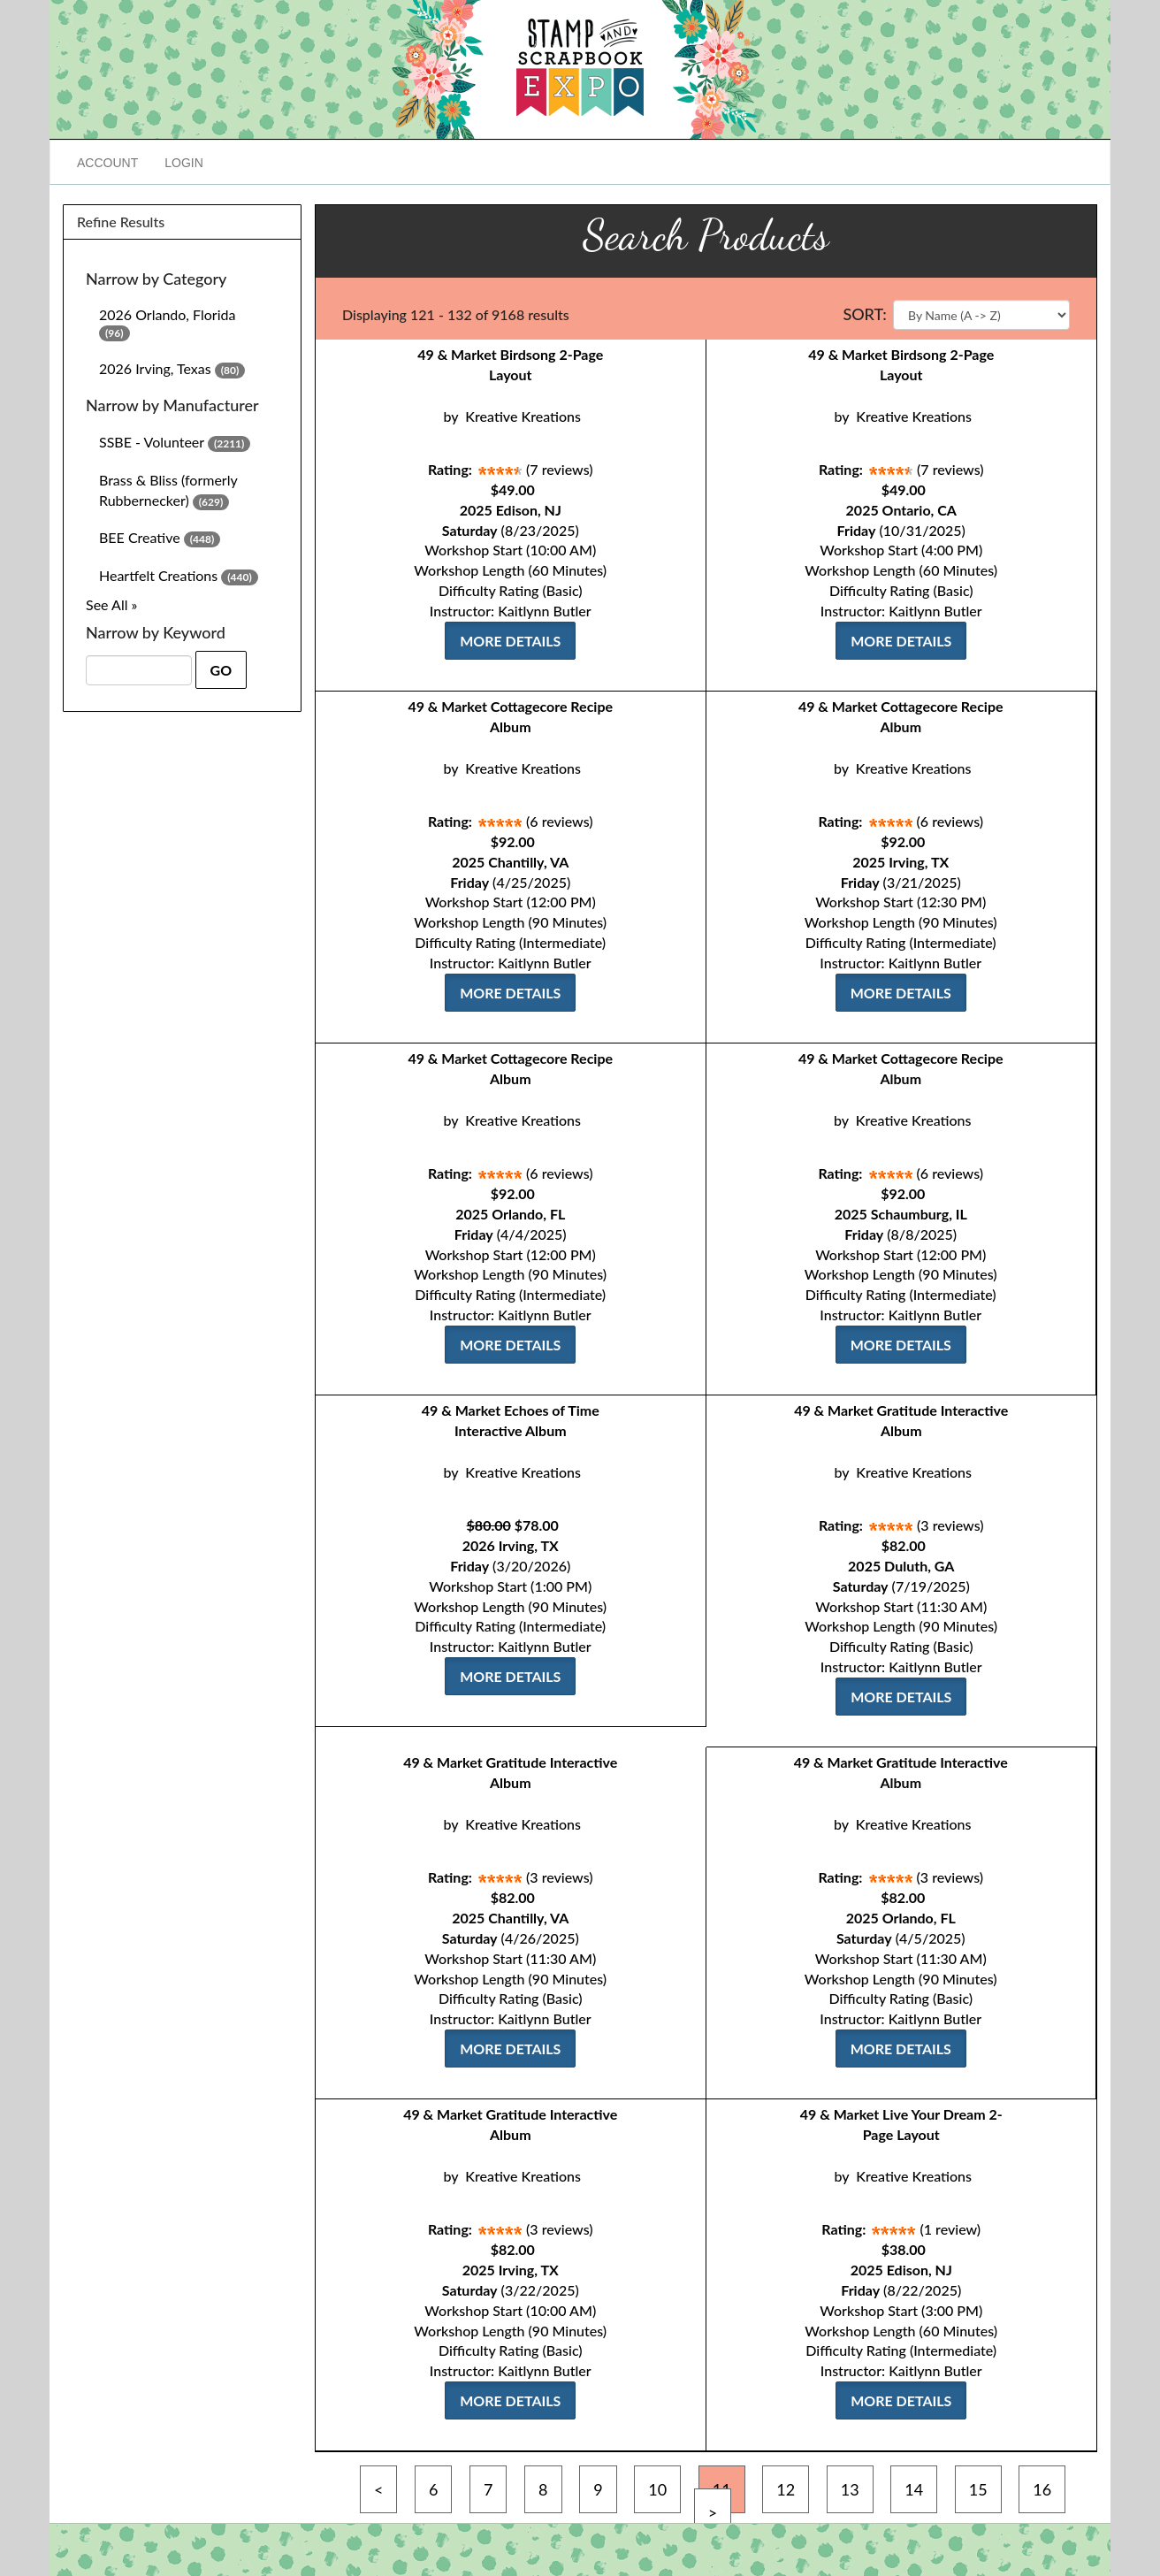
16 (1042, 2489)
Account (107, 163)
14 (913, 2489)
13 (850, 2489)
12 (785, 2489)
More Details (510, 640)
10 (657, 2489)
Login (183, 163)
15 (978, 2489)
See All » (111, 604)
